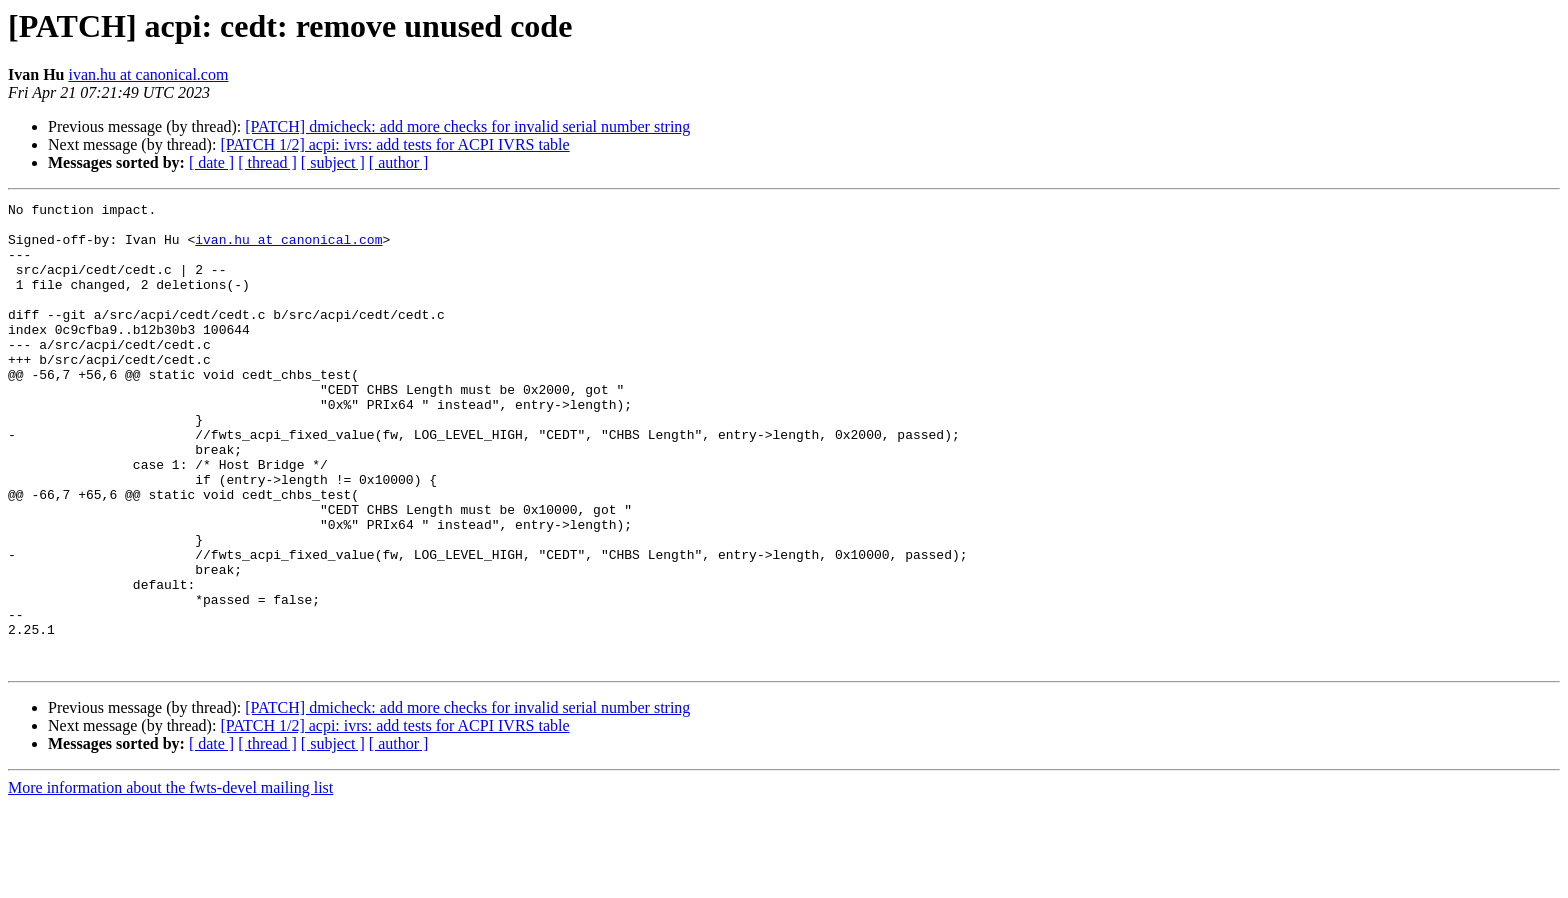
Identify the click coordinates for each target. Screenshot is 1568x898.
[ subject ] (333, 162)
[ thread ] (267, 162)
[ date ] (211, 162)
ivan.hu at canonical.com (148, 74)
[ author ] (399, 162)
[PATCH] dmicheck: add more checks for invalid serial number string (467, 126)
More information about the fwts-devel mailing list (170, 880)
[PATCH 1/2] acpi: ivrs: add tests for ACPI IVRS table (394, 144)
